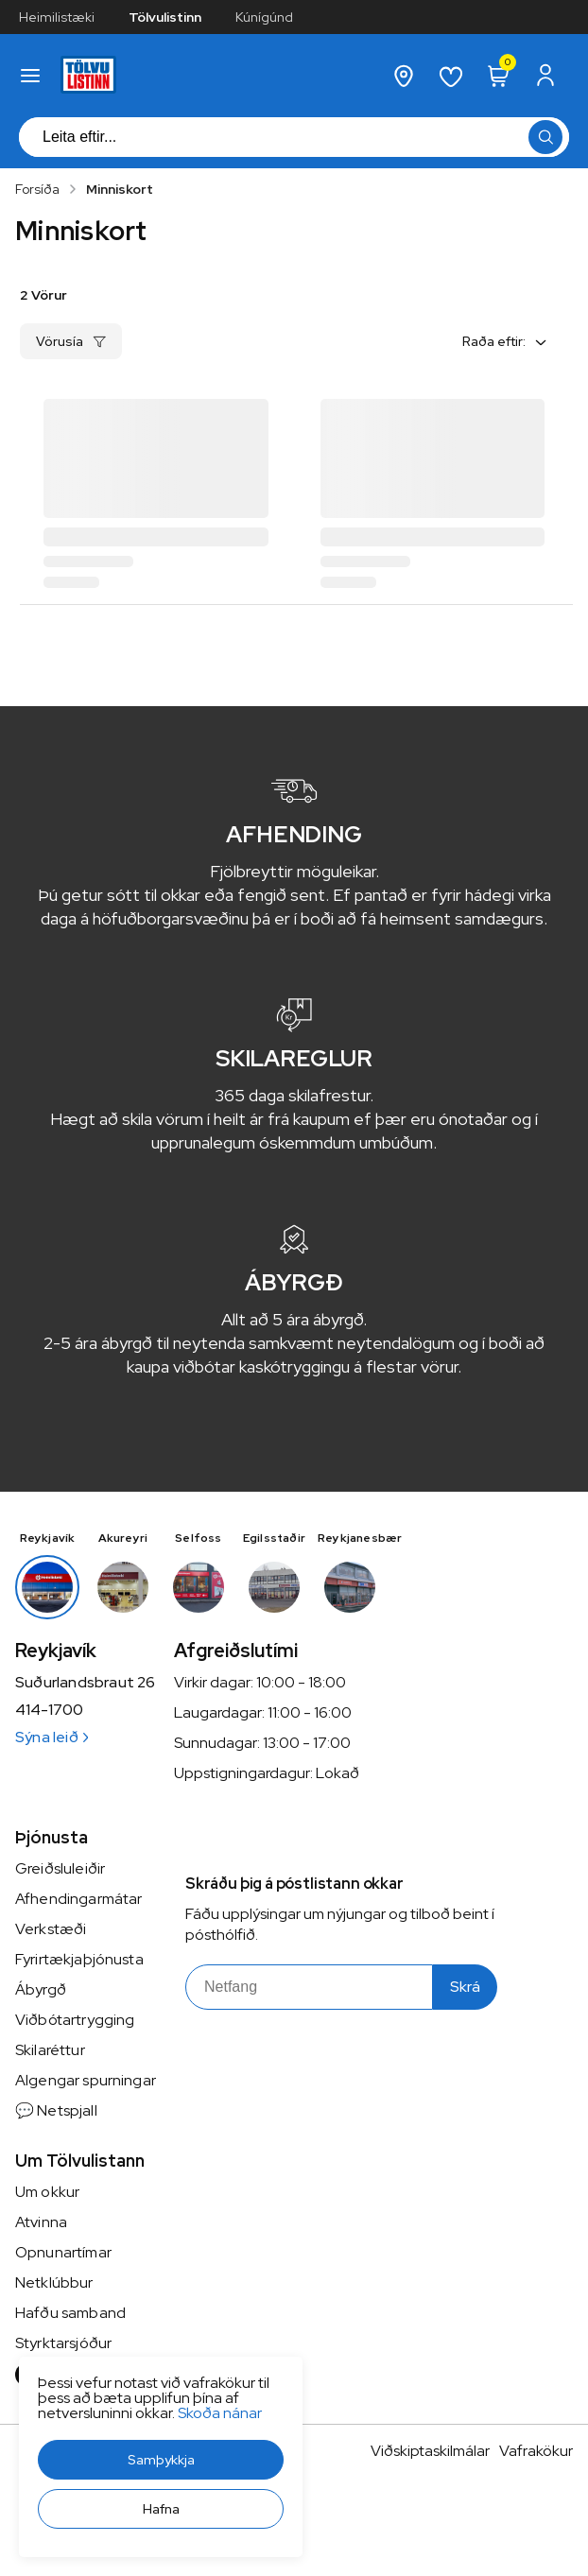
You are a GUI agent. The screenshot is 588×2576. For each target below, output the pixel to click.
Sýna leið (51, 1737)
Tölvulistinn (165, 17)
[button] (161, 2460)
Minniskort (119, 189)
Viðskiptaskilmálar (430, 2451)
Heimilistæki (57, 17)
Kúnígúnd (264, 17)
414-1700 (49, 1710)
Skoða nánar (220, 2413)
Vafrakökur (536, 2451)
